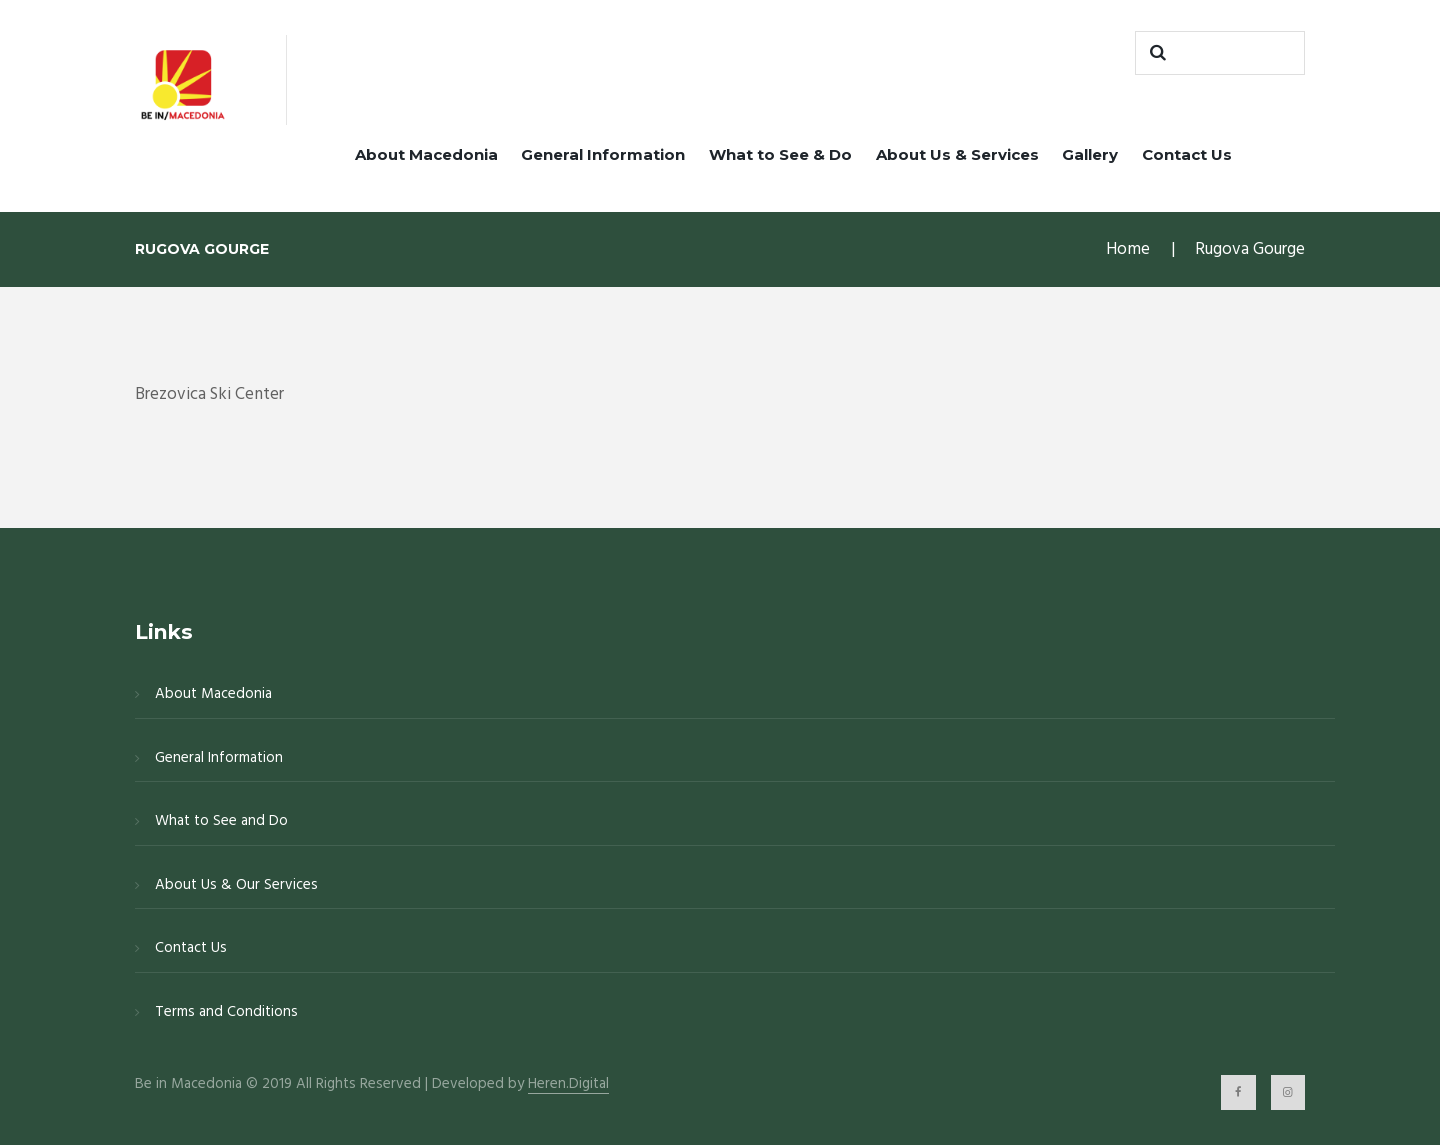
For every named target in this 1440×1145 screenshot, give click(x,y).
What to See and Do (221, 821)
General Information (603, 154)
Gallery (1090, 154)
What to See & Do (780, 154)
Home (1128, 249)
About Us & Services (957, 154)
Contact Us (1187, 154)
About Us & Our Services (236, 885)
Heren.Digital (568, 1084)
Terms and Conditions (226, 1012)
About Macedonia (426, 154)
